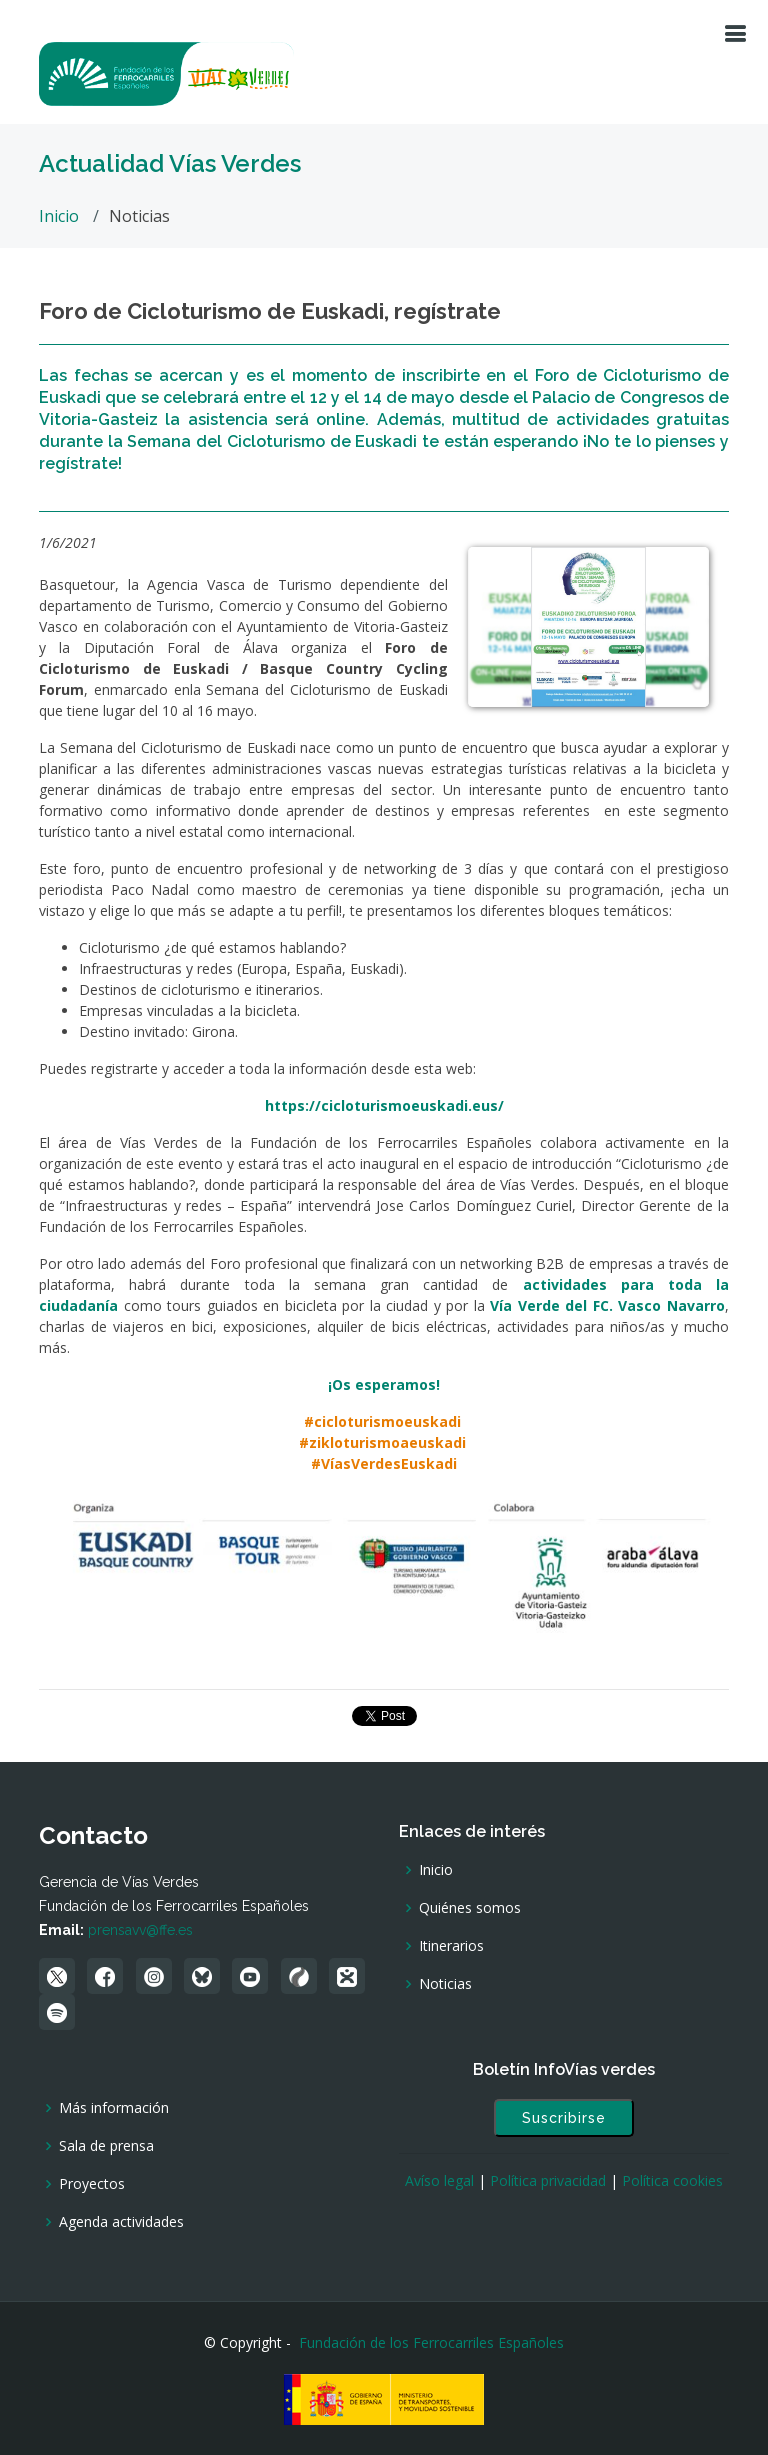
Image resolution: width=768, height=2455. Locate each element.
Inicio (59, 216)
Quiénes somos (470, 1908)
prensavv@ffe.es (140, 1930)
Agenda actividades (121, 2222)
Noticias (445, 1984)
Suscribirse (564, 2118)
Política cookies (672, 2180)
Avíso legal (439, 2180)
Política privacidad (548, 2180)
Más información (114, 2108)
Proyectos (92, 2184)
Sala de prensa (106, 2146)
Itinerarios (451, 1946)
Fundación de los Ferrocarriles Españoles (431, 2342)
